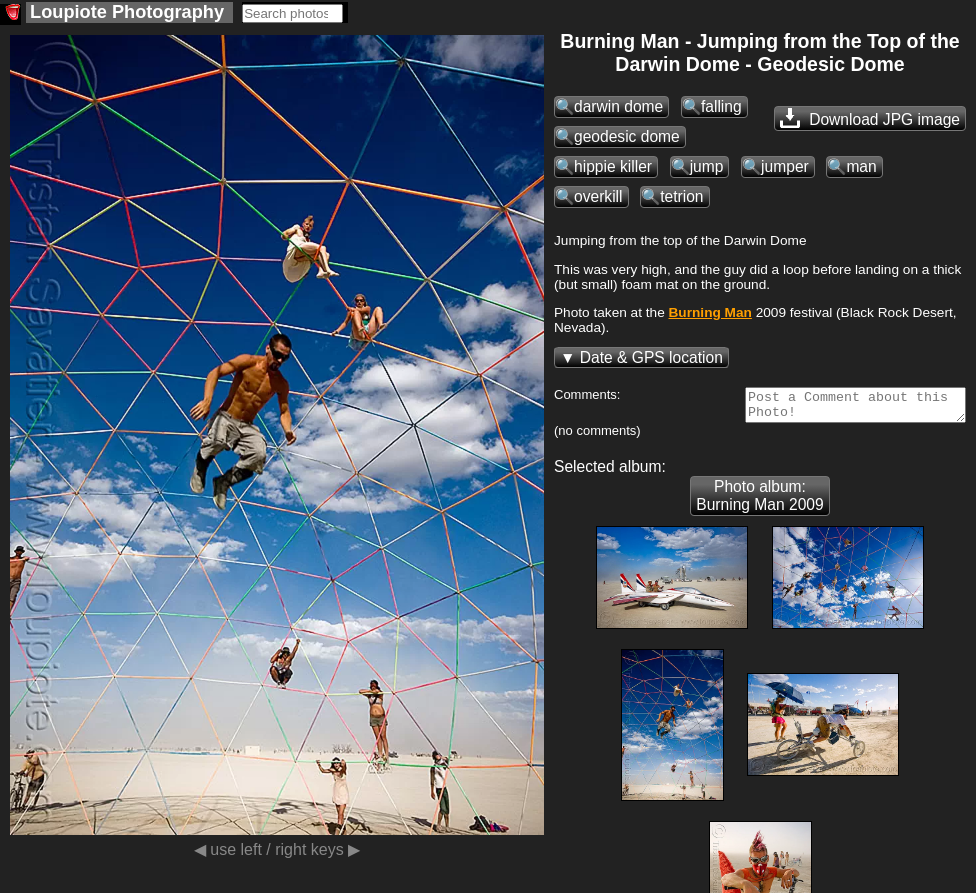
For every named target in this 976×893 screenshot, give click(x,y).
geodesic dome (627, 136)
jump (707, 166)
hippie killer (613, 166)
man (861, 166)
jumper (785, 166)
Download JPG (870, 118)
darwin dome (618, 106)
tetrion (681, 196)
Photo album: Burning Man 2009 (759, 501)
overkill (598, 196)
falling (721, 106)
